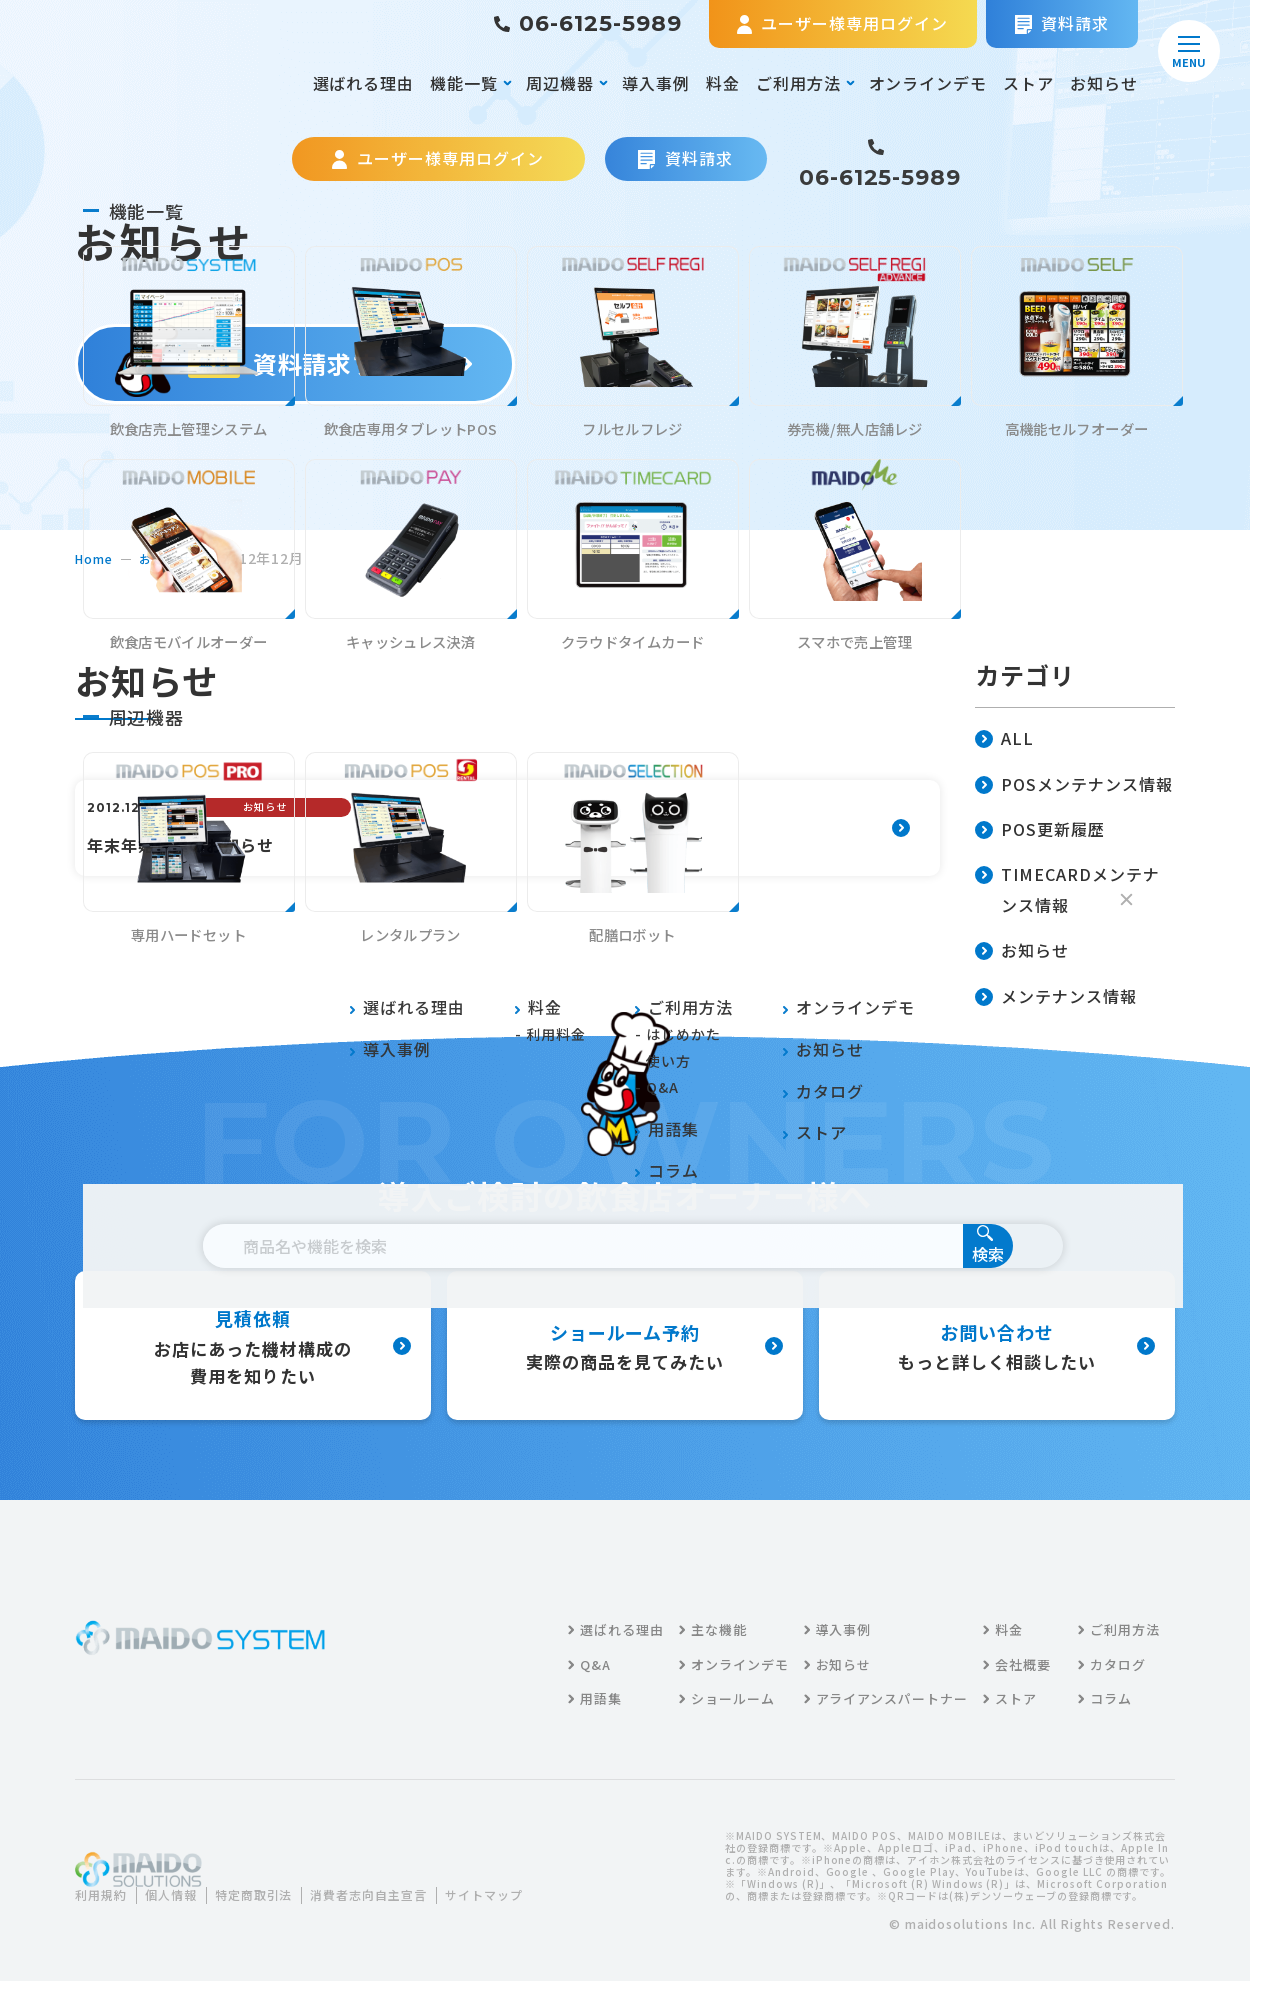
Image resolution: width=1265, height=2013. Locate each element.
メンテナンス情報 (1056, 997)
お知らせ (1104, 83)
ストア (1028, 83)
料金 (723, 83)
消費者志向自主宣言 (405, 1915)
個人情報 (183, 1915)
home (96, 558)
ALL (1004, 739)
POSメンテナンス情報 (1074, 785)
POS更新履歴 (1040, 830)
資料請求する (295, 363)
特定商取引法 (276, 1915)
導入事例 (656, 83)
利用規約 (105, 1915)
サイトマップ (129, 1939)
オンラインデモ (928, 83)
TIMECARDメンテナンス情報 (1067, 891)
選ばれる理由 (364, 83)
